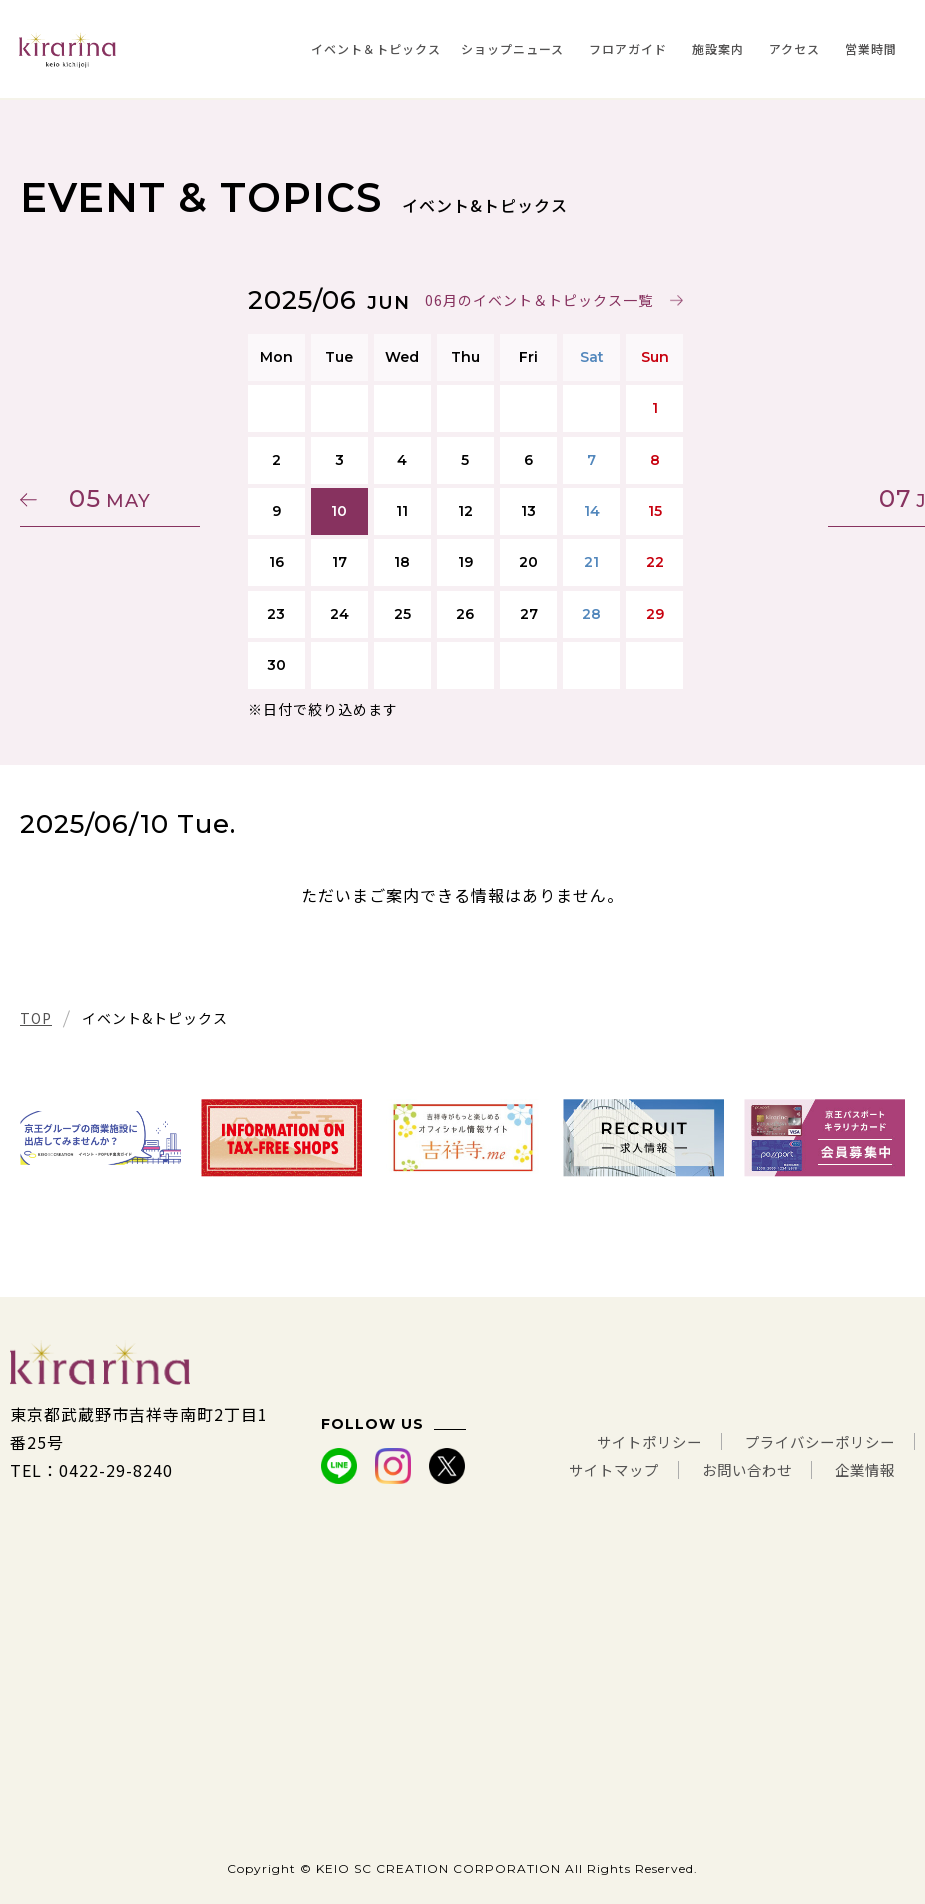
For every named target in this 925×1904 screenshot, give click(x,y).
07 (810, 498)
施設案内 (718, 48)
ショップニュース (512, 48)
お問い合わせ (731, 1470)
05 (115, 498)
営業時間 (871, 48)
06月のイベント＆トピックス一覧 (536, 300)
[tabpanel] (100, 1137)
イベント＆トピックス (376, 48)
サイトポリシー (620, 1442)
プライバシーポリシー (810, 1442)
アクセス (794, 48)
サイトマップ (584, 1470)
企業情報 (861, 1470)
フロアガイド (628, 48)
